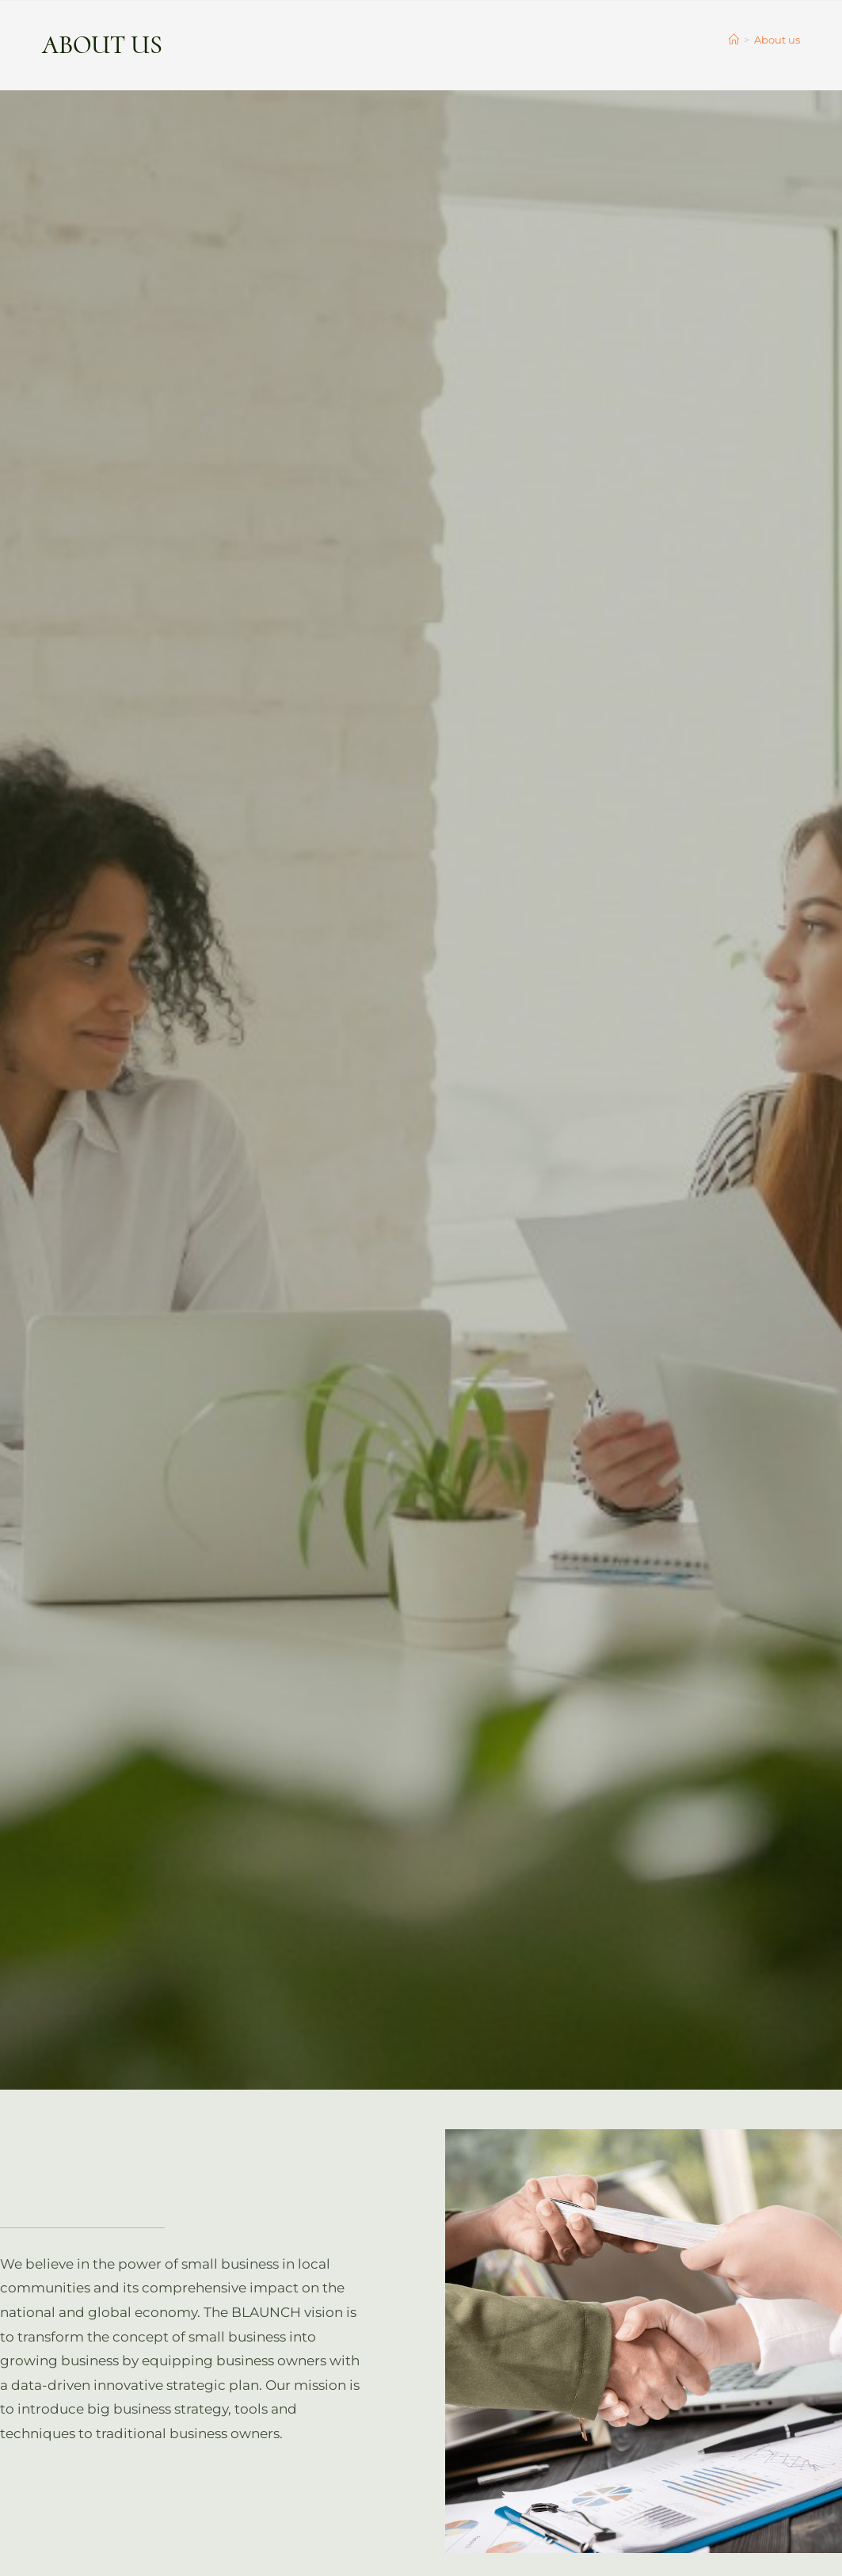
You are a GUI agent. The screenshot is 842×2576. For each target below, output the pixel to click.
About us (777, 39)
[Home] (734, 39)
